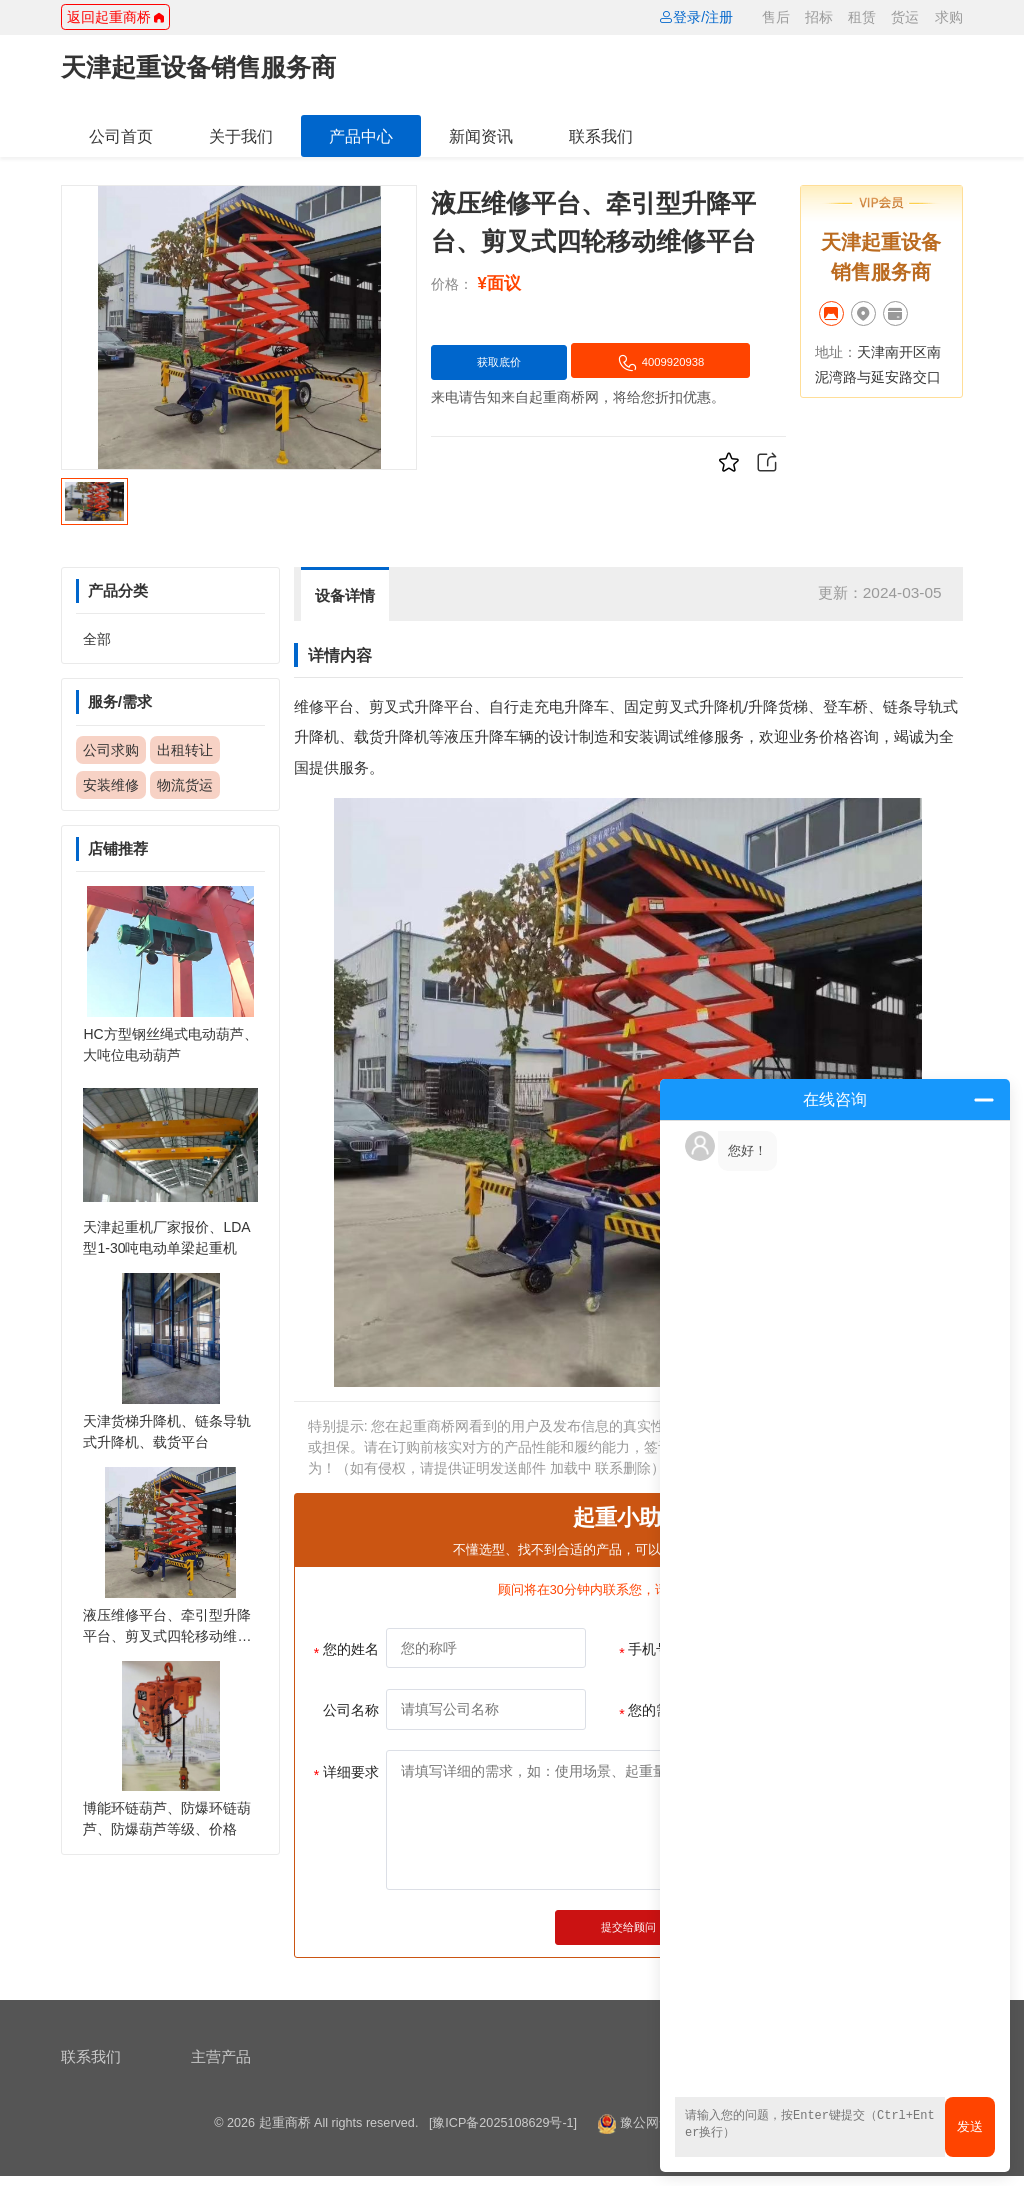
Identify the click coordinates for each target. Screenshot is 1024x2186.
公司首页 (121, 136)
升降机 (721, 706)
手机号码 (651, 1651)
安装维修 (111, 785)
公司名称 (351, 1710)
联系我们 (601, 136)
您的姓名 (346, 1651)
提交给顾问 (628, 1931)
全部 (97, 639)
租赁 (862, 17)
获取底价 (516, 363)
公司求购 (111, 750)
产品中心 (361, 136)
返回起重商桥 (116, 17)
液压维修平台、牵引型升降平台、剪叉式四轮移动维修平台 (167, 1636)
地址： (836, 352)
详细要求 (346, 1774)
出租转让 (185, 750)
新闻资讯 (481, 136)
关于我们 (241, 136)
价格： (452, 284)
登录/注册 (696, 17)
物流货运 (185, 785)
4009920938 (539, 409)
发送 (970, 2126)
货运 (905, 17)
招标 (819, 17)
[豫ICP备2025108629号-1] (503, 2134)
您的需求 (651, 1712)
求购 (949, 17)
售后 (776, 17)
